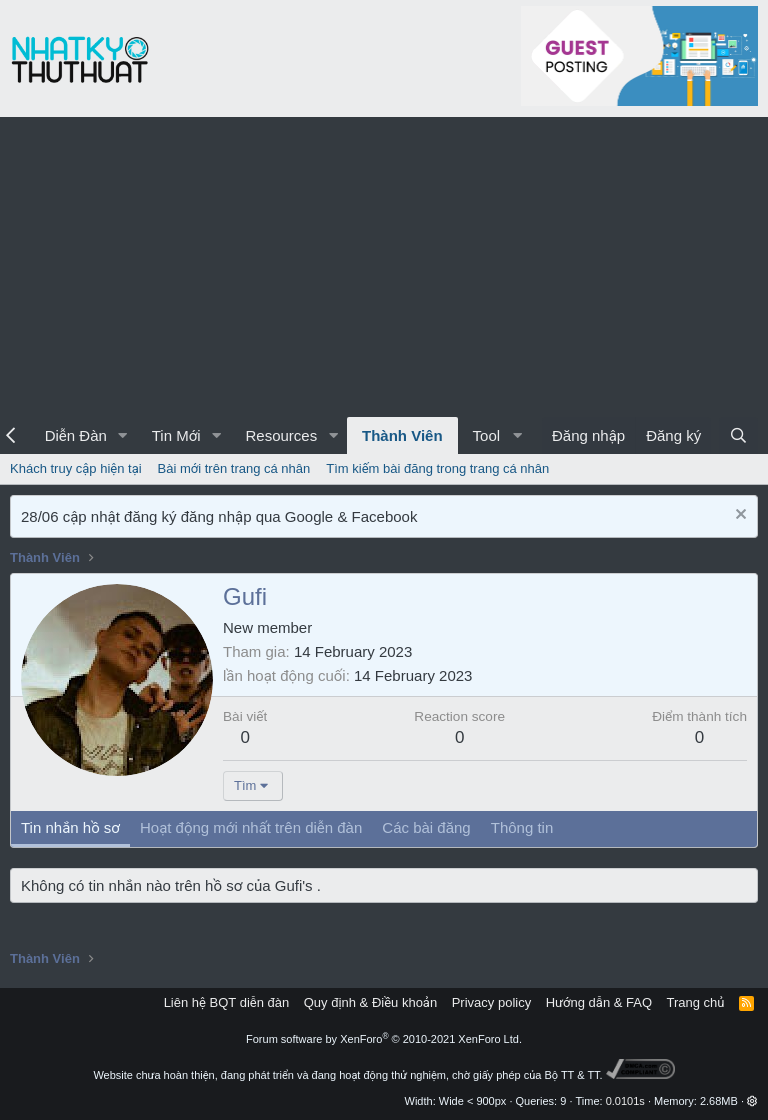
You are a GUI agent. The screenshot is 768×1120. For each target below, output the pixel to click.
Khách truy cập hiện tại (76, 468)
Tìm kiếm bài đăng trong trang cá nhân (437, 468)
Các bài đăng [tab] (426, 827)
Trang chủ (696, 1002)
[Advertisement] (384, 267)
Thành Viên (402, 435)
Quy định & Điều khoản (370, 1002)
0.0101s (625, 1101)
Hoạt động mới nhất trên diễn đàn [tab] (251, 827)
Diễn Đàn (76, 435)
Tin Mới (176, 435)
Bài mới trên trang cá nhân (234, 468)
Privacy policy (491, 1002)
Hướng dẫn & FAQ (599, 1002)
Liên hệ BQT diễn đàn (227, 1002)
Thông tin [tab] (522, 827)
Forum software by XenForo (384, 1039)
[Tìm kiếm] (738, 435)
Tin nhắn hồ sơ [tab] (70, 827)
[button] (123, 435)
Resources (281, 435)
